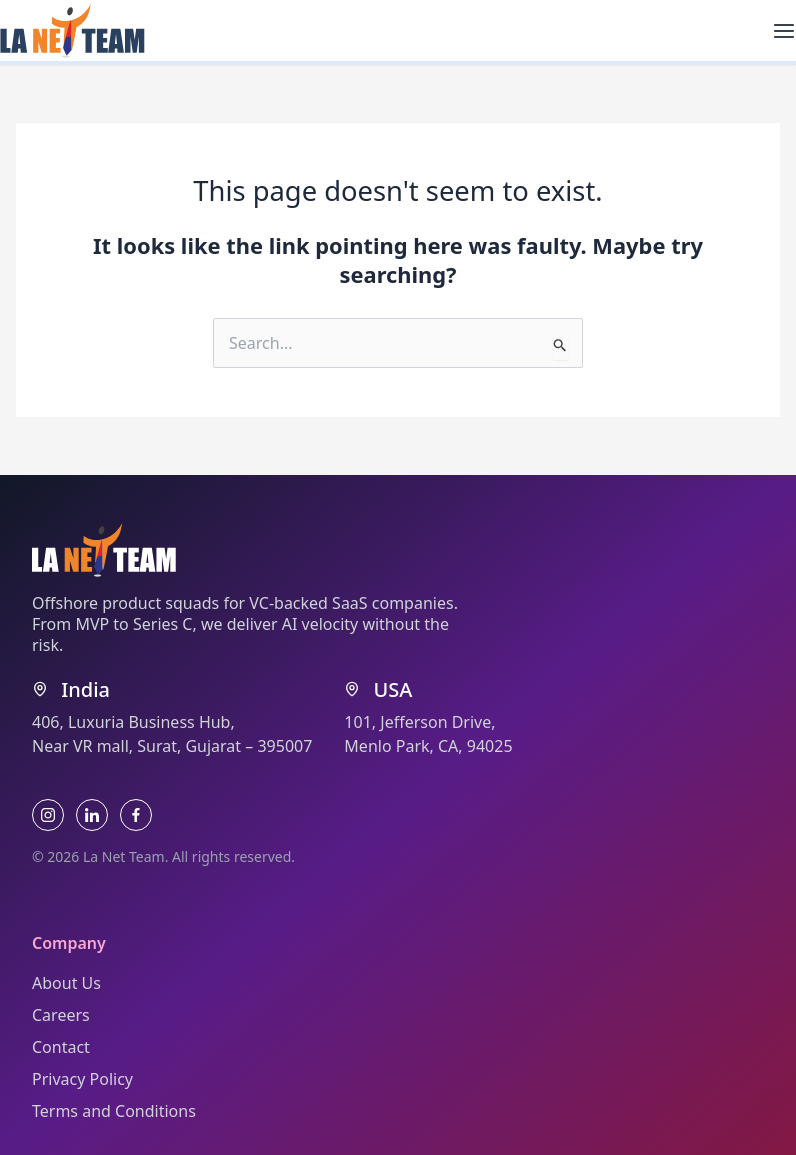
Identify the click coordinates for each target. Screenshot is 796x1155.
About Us (66, 983)
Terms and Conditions (114, 1111)
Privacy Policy (82, 1079)
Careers (61, 1015)
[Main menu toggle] (784, 31)
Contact (61, 1047)
